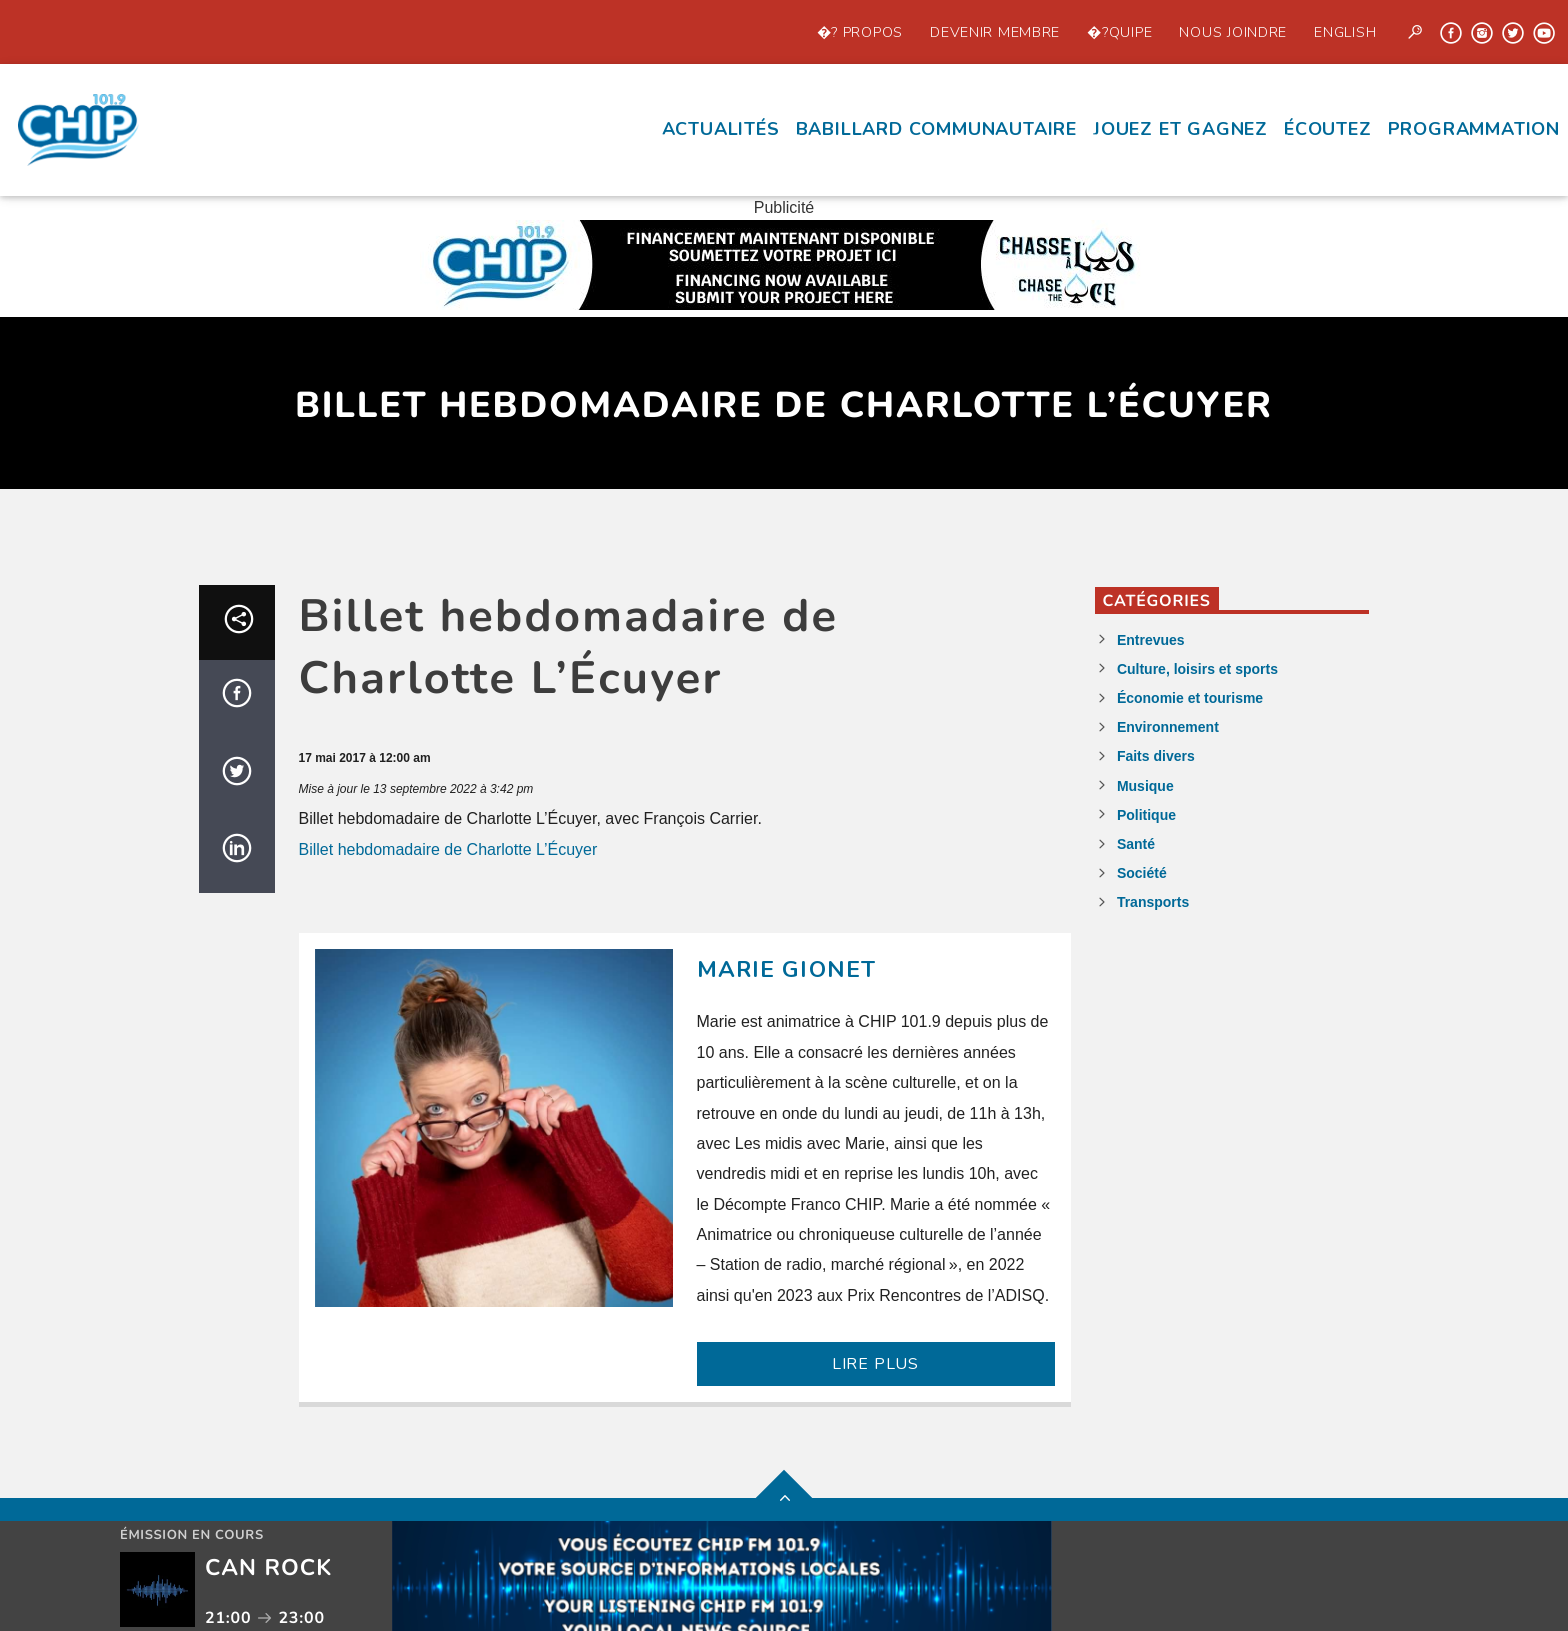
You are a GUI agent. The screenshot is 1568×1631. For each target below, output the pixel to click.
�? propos (860, 32)
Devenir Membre (995, 32)
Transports (1153, 902)
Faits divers (1156, 756)
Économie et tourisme (1190, 698)
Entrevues (1151, 640)
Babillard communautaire (936, 129)
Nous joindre (1233, 32)
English (1345, 32)
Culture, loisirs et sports (1197, 669)
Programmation (1474, 129)
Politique (1146, 815)
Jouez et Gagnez (1180, 129)
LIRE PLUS (875, 1364)
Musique (1145, 786)
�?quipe (1119, 32)
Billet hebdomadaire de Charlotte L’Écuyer (448, 849)
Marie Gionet (787, 969)
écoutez (1328, 129)
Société (1142, 873)
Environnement (1168, 727)
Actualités (721, 129)
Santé (1136, 844)
